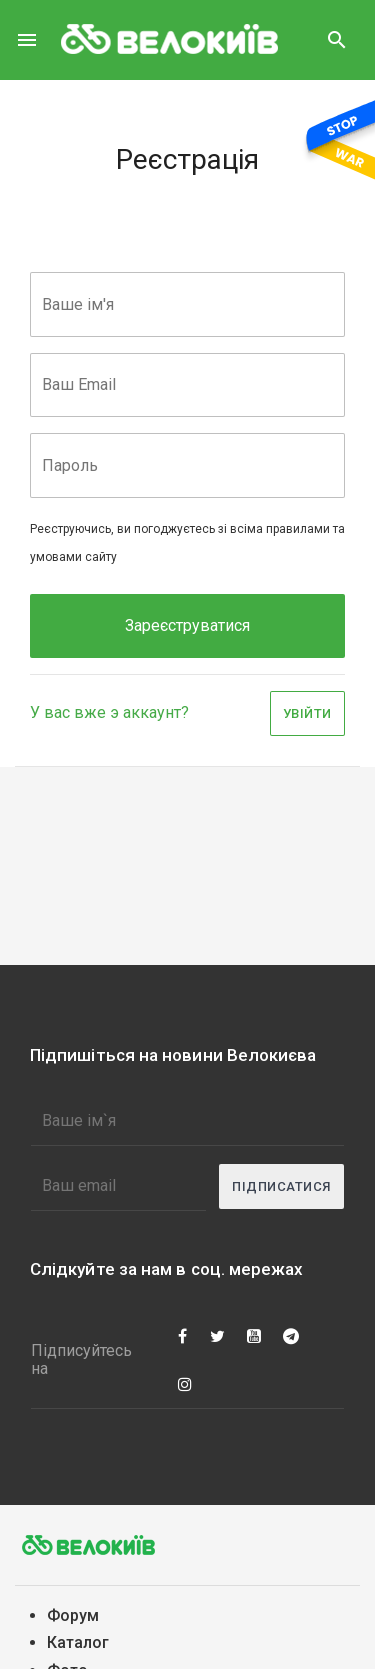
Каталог (78, 1642)
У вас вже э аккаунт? (109, 712)
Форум (73, 1615)
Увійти (307, 713)
